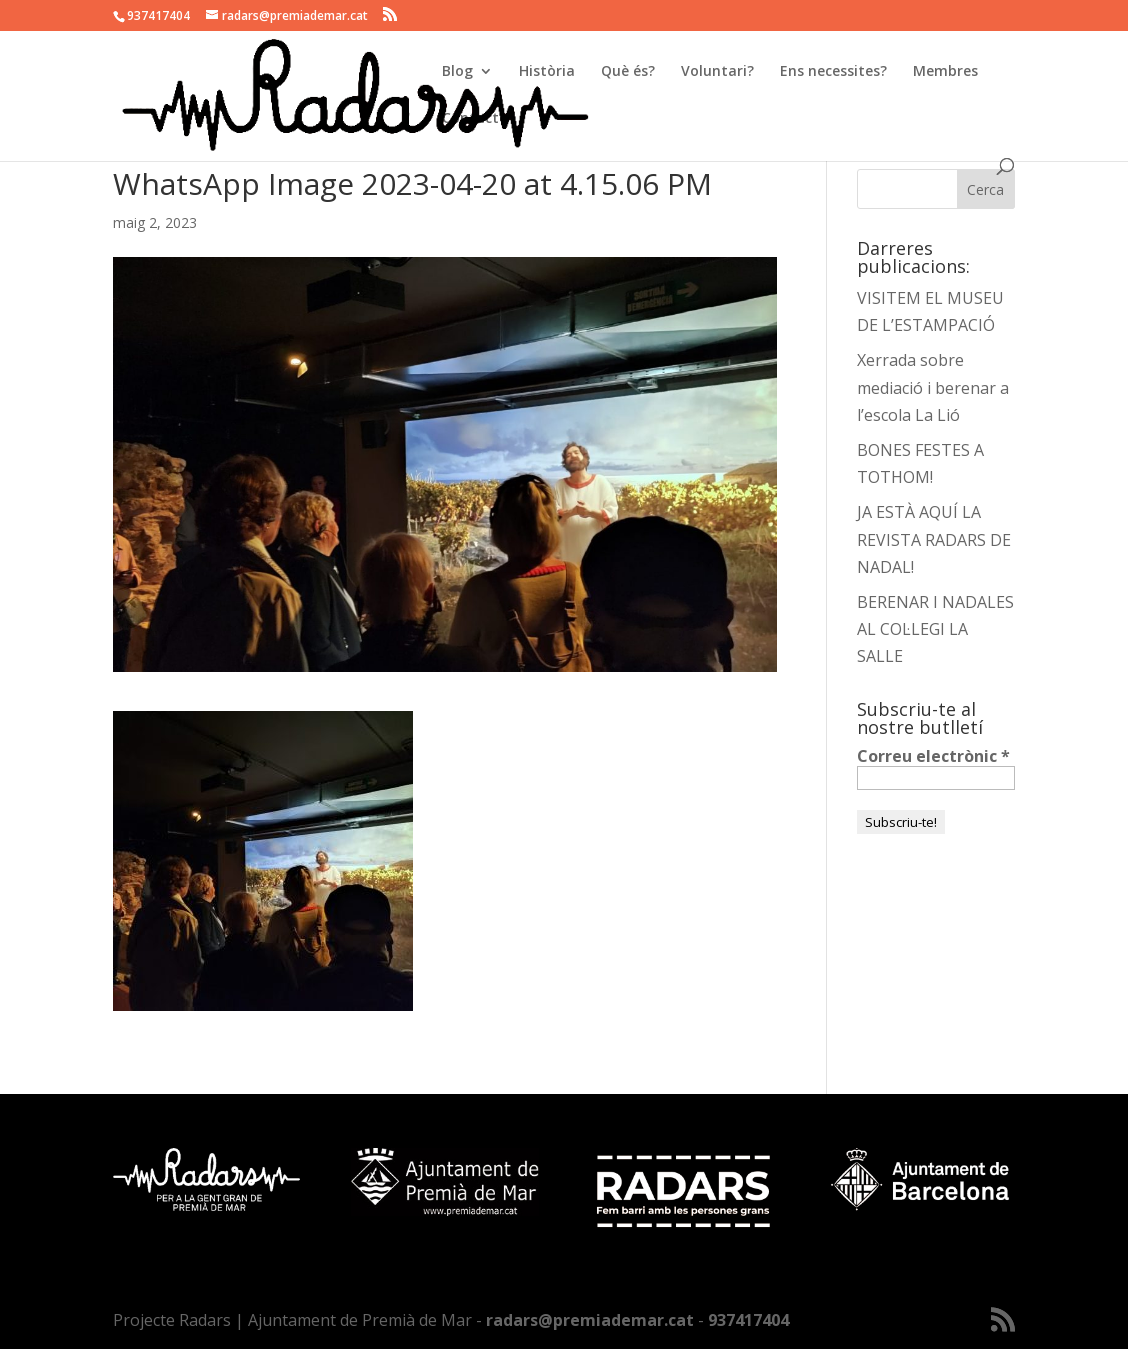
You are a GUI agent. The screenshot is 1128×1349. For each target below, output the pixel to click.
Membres (945, 72)
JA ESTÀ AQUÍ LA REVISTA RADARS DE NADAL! (934, 539)
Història (547, 72)
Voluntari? (717, 72)
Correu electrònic (933, 756)
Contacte (474, 119)
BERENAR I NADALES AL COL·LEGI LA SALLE (935, 629)
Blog (457, 72)
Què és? (628, 72)
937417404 (748, 1320)
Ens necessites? (833, 72)
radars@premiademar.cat (590, 1320)
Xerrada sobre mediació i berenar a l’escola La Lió (933, 387)
